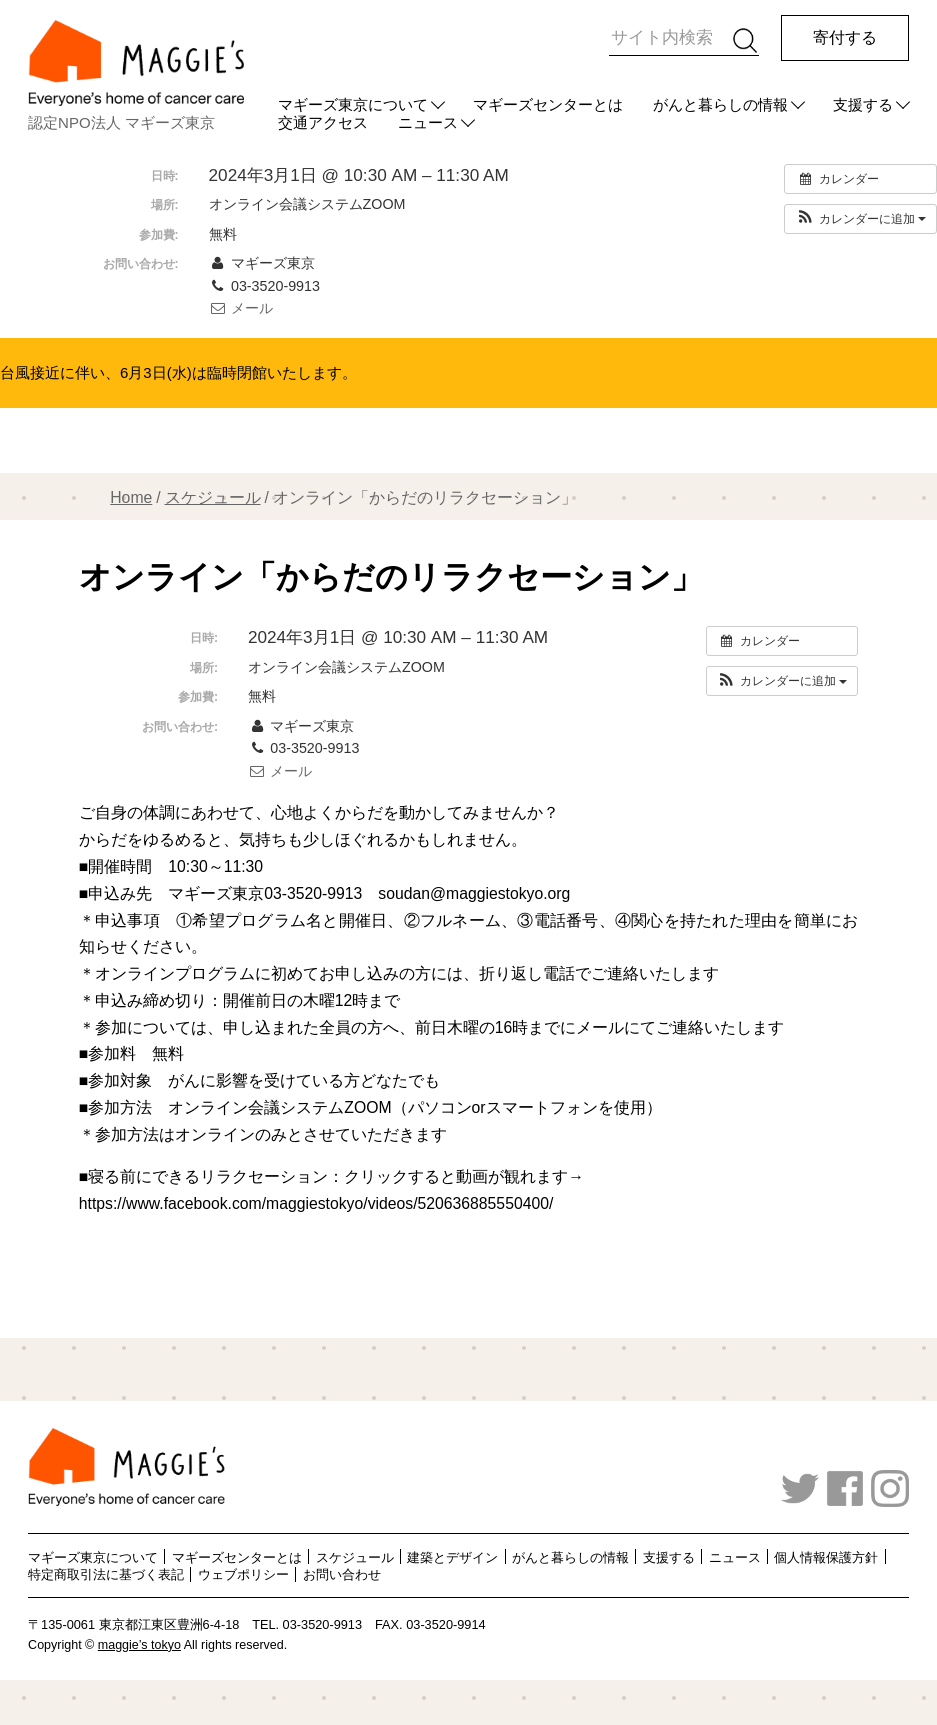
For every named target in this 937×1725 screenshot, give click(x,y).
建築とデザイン (452, 1556)
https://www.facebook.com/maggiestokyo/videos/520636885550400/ (316, 1203)
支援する (863, 104)
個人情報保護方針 (826, 1556)
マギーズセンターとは (548, 104)
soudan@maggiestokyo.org (474, 893)
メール (241, 308)
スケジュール (213, 497)
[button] (860, 219)
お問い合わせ (342, 1574)
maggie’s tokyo (139, 1645)
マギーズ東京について (353, 104)
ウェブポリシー (243, 1574)
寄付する (845, 37)
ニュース (735, 1556)
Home (131, 497)
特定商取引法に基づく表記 (106, 1574)
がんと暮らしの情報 (720, 104)
